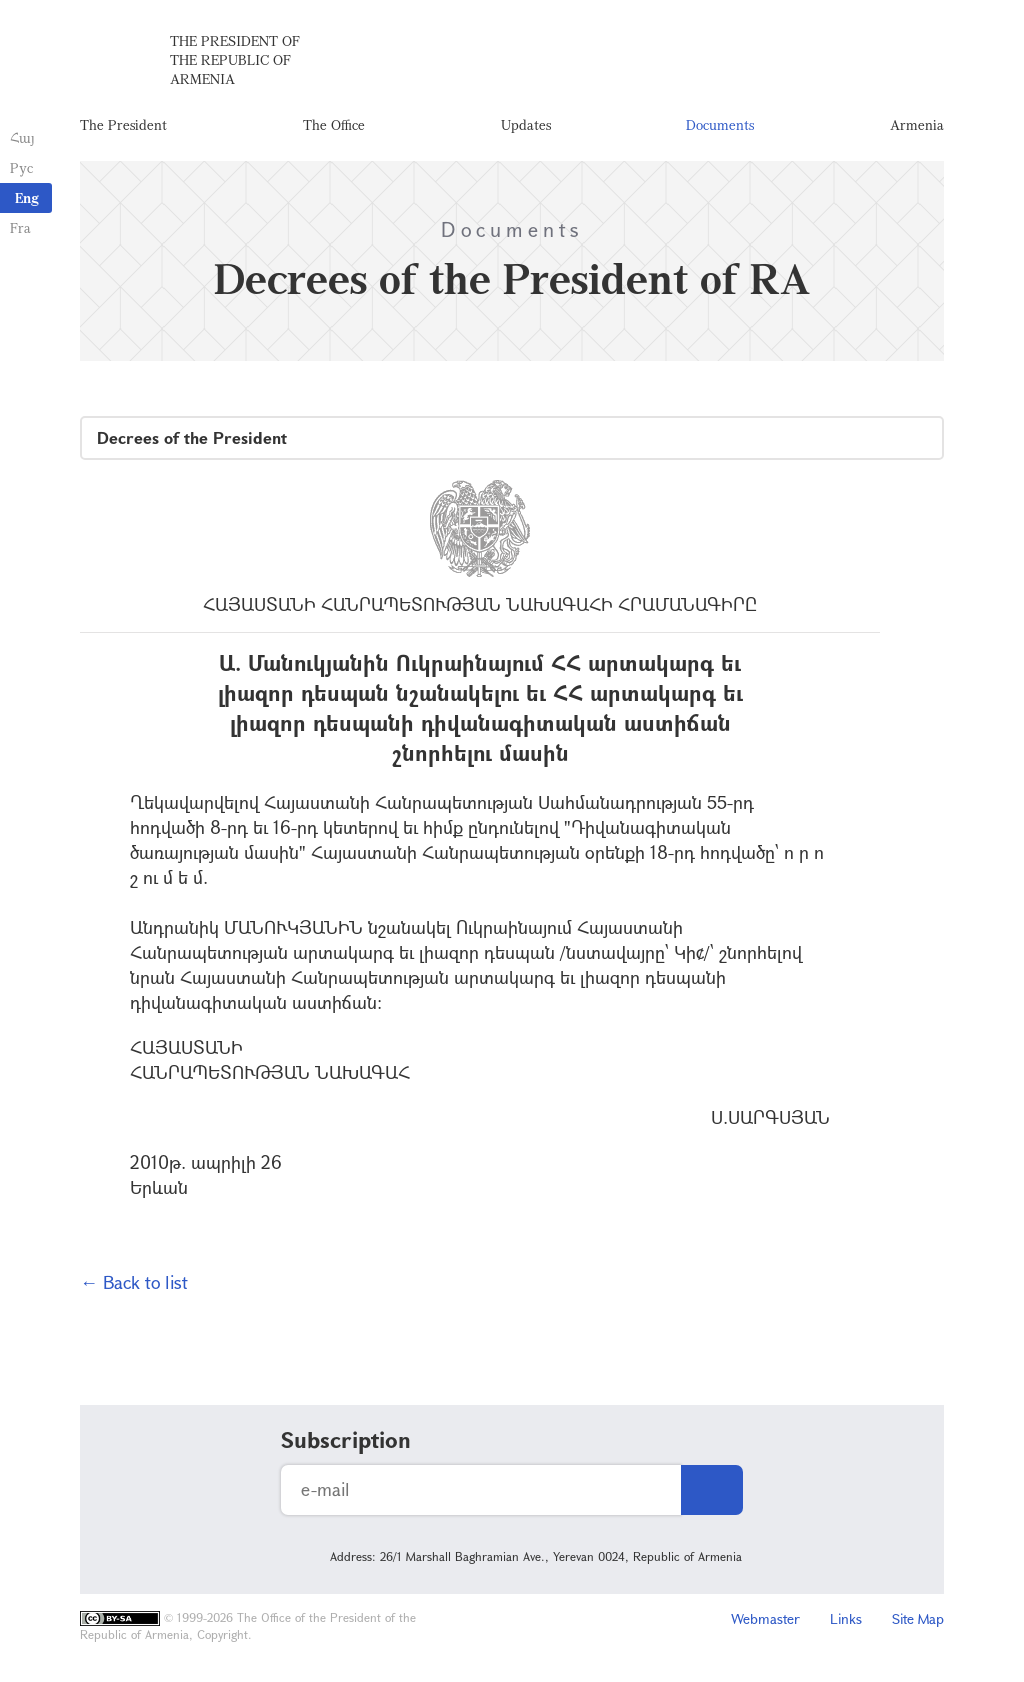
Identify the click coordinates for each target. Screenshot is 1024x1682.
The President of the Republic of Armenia (235, 59)
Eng (27, 197)
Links (846, 1618)
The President (123, 124)
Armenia (917, 124)
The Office (334, 124)
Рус (21, 167)
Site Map (918, 1618)
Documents (720, 124)
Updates (526, 124)
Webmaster (765, 1618)
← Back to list (134, 1282)
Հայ (22, 137)
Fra (20, 227)
